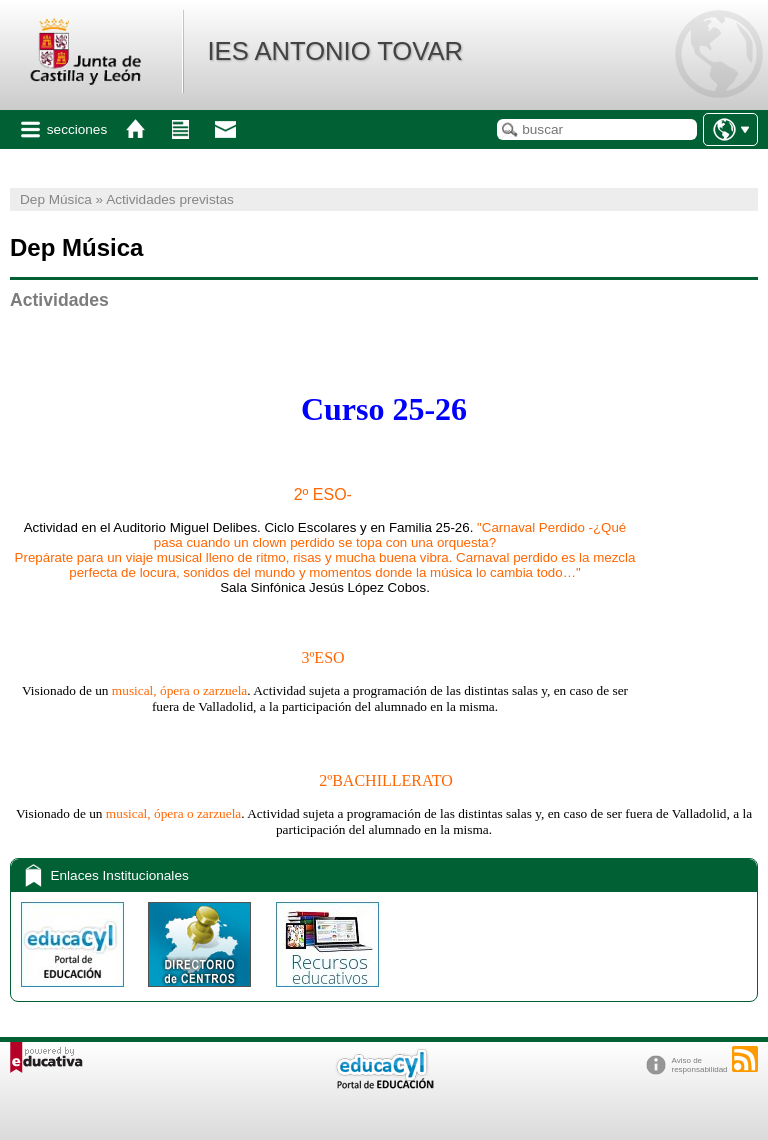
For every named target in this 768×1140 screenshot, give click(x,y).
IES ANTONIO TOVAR (335, 51)
